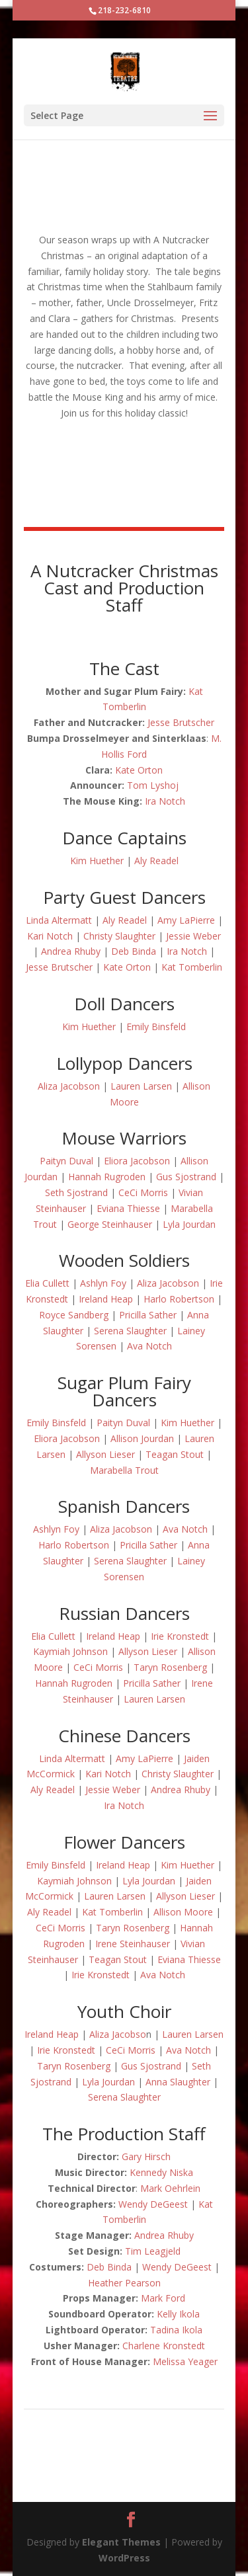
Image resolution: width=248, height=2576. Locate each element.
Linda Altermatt (59, 920)
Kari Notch (50, 936)
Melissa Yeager (185, 2361)
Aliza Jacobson (69, 1086)
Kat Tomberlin (191, 967)
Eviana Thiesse (128, 1208)
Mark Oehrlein (170, 2188)
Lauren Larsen (141, 1086)
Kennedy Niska (161, 2172)
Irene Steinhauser (132, 1943)
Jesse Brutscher (180, 722)
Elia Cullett (47, 1283)
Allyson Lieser (105, 1454)
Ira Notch (165, 801)
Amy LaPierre (186, 920)
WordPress (124, 2558)
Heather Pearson (124, 2282)
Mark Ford (163, 2298)
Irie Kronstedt (180, 1636)
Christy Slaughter (119, 936)
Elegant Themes (121, 2542)
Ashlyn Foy (103, 1283)
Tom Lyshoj (153, 785)
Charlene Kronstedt (163, 2345)
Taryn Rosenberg (170, 1667)
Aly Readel (156, 860)
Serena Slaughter (130, 1330)
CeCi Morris (143, 1192)
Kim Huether (97, 860)
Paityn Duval (66, 1160)
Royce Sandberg (73, 1314)
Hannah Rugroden (106, 1176)
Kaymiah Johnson (70, 1651)
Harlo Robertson (179, 1299)
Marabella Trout (124, 1470)
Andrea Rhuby (71, 951)
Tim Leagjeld (153, 2251)
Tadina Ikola (176, 2329)
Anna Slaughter (177, 2081)
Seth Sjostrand (76, 1192)
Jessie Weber (193, 936)
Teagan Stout (174, 1454)
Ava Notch (149, 1346)
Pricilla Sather (148, 1314)
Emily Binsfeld (156, 1026)
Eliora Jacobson (137, 1160)
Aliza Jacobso (117, 2034)
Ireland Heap (106, 1299)
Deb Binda (133, 951)
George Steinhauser (109, 1224)
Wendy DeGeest (153, 2204)
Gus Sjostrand (186, 1176)
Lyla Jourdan (189, 1224)
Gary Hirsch (146, 2156)
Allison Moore (183, 1912)
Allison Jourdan (142, 1438)
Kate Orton (139, 770)
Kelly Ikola (178, 2314)
